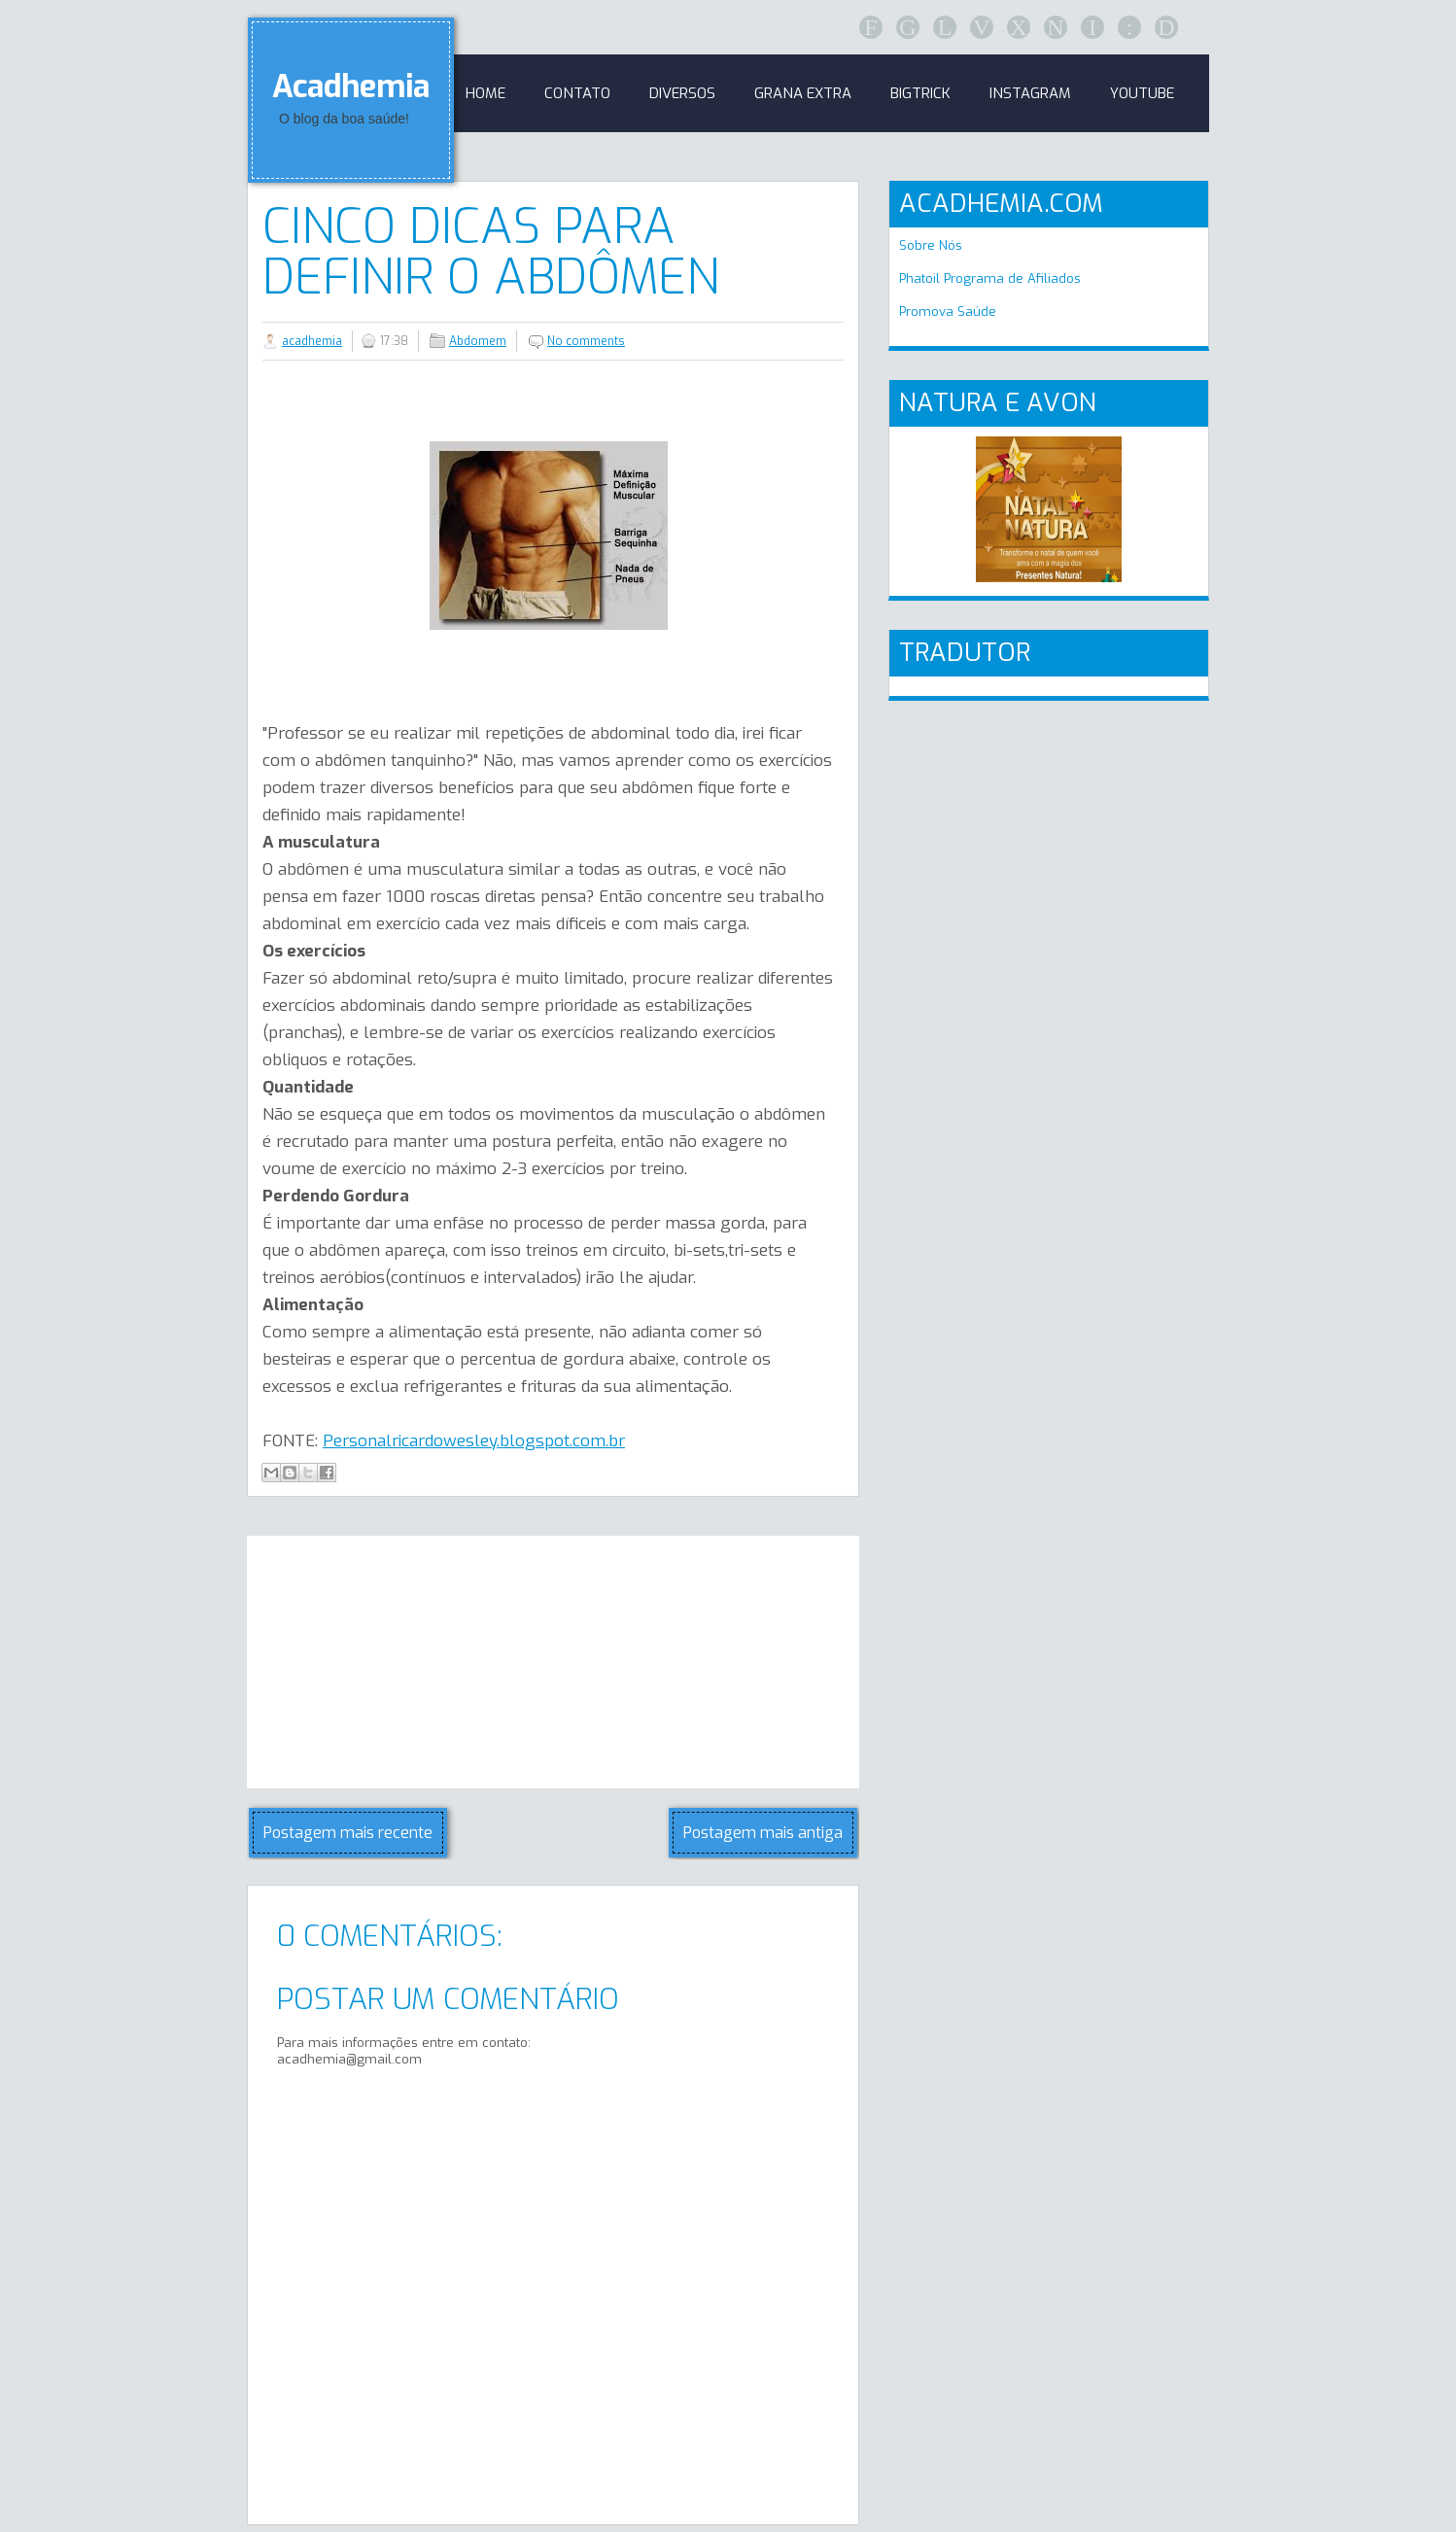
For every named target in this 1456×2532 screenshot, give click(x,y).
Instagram (1030, 93)
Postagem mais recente (348, 1832)
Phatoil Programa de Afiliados (990, 278)
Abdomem (477, 341)
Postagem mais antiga (763, 1832)
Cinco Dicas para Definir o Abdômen (490, 251)
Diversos (682, 93)
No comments (586, 341)
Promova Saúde (947, 311)
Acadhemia (351, 86)
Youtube (1142, 93)
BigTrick (920, 93)
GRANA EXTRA (802, 93)
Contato (577, 93)
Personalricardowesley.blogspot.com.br (474, 1441)
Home (485, 93)
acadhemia (312, 341)
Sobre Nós (930, 245)
